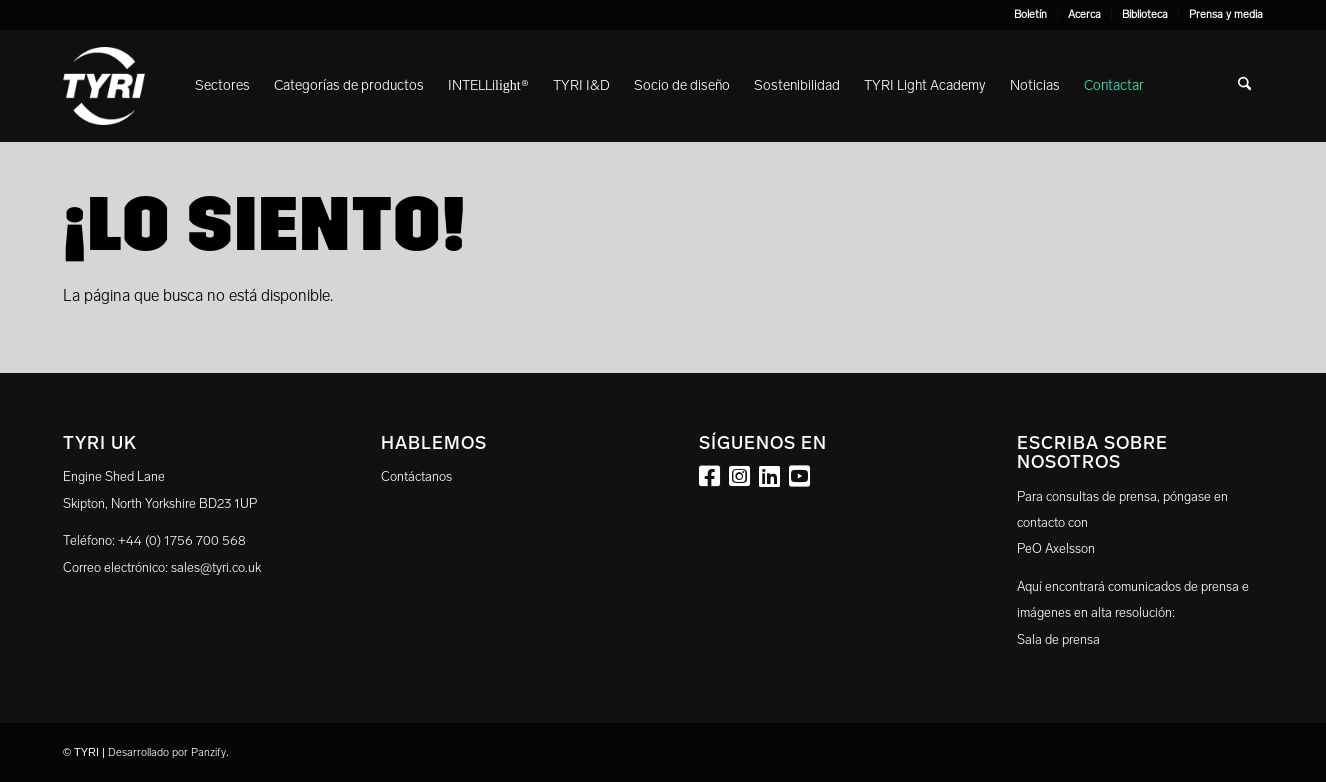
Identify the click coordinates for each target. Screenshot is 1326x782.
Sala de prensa (1058, 639)
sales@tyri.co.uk (216, 567)
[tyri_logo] (104, 86)
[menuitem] (1031, 15)
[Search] (1244, 86)
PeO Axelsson (1056, 548)
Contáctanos (416, 476)
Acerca (1084, 14)
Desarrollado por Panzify (167, 752)
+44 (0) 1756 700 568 (182, 540)
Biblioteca (1145, 14)
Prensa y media (1226, 14)
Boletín (1030, 14)
